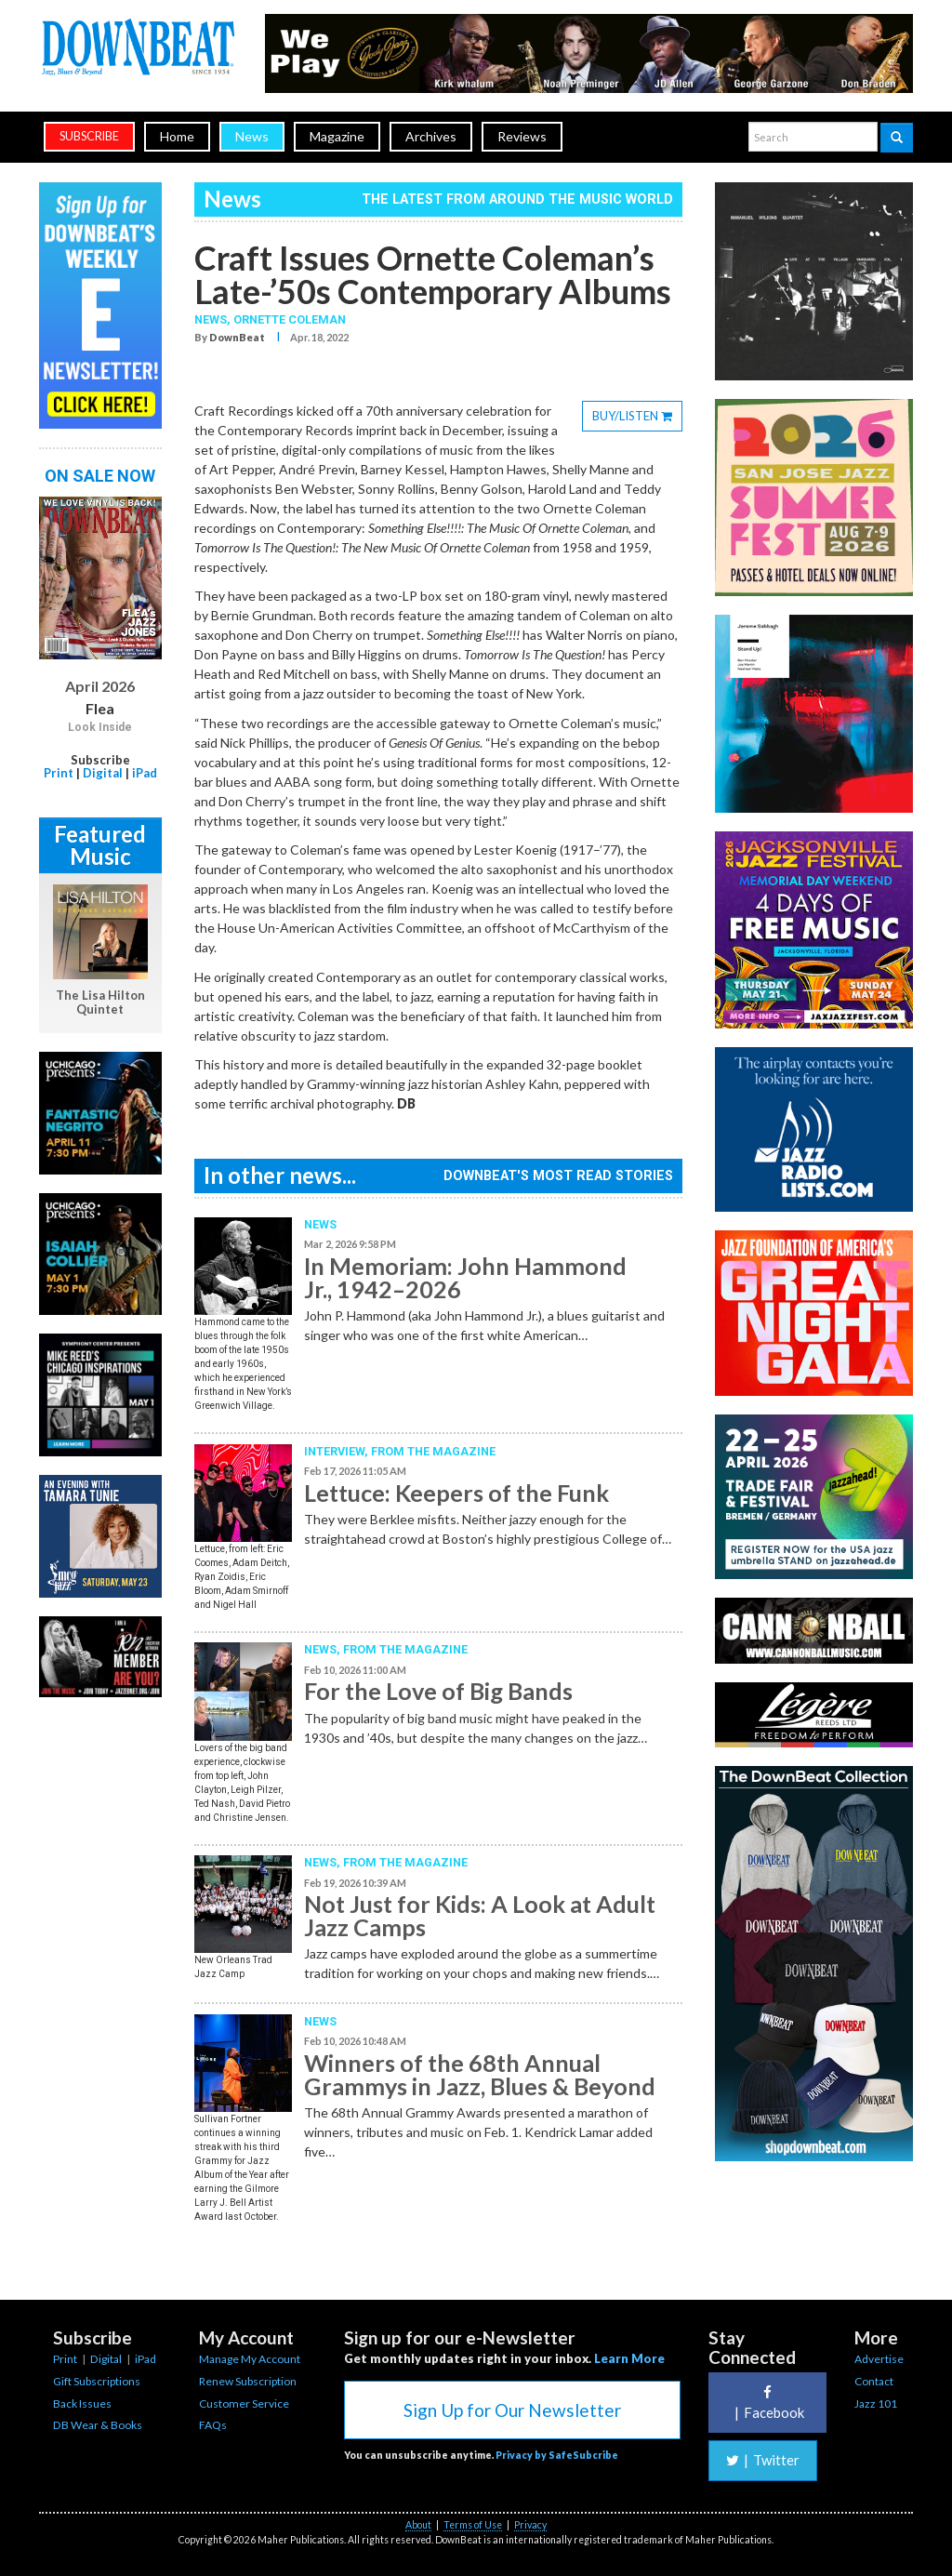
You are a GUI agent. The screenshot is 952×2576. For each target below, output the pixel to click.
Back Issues (82, 2403)
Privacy (530, 2524)
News (252, 136)
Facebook (767, 2402)
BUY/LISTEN (637, 418)
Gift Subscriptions (96, 2381)
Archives (430, 136)
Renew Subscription (248, 2381)
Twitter (763, 2459)
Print (58, 772)
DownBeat (237, 337)
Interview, (337, 1451)
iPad (144, 772)
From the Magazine (433, 1451)
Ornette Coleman (289, 319)
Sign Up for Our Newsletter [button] (512, 2410)
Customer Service (244, 2403)
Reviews (522, 136)
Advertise (879, 2359)
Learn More (629, 2358)
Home (177, 136)
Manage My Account (249, 2359)
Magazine (337, 136)
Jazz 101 (875, 2403)
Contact (873, 2381)
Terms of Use (472, 2524)
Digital (103, 772)
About (418, 2524)
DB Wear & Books (97, 2425)
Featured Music (100, 845)
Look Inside (100, 727)
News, (213, 319)
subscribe (89, 136)
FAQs (213, 2425)
